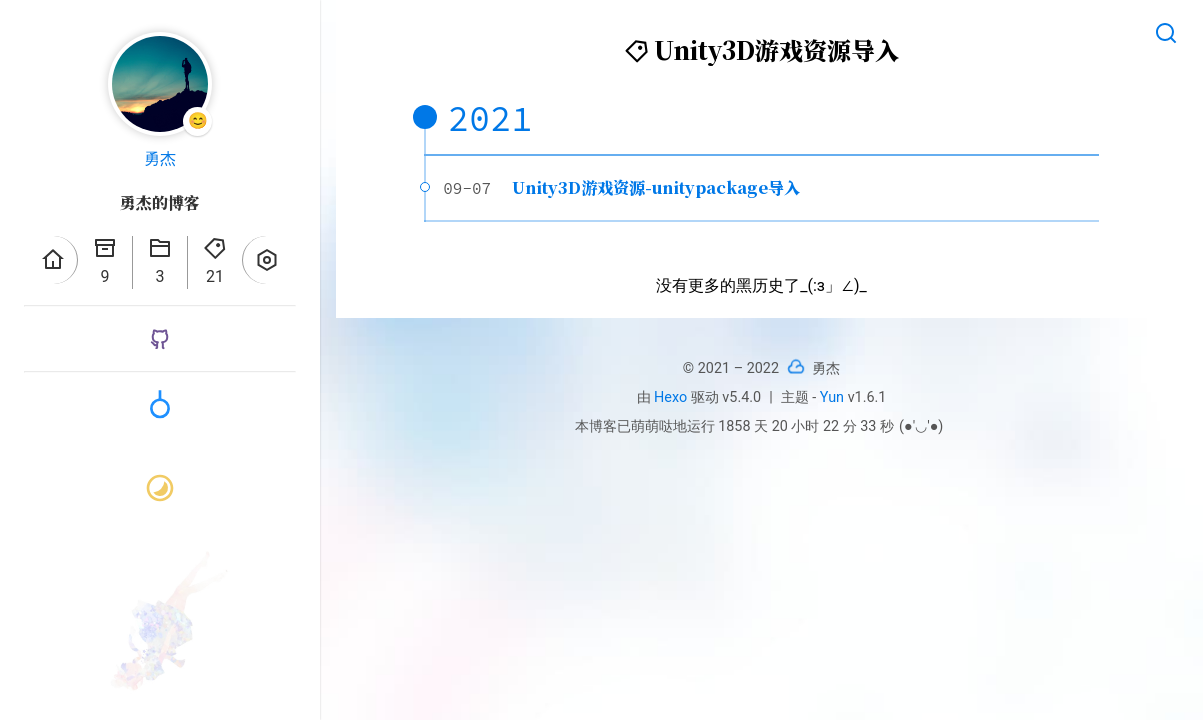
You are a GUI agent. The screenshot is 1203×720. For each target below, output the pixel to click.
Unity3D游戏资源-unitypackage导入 (656, 187)
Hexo (670, 397)
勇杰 (160, 158)
